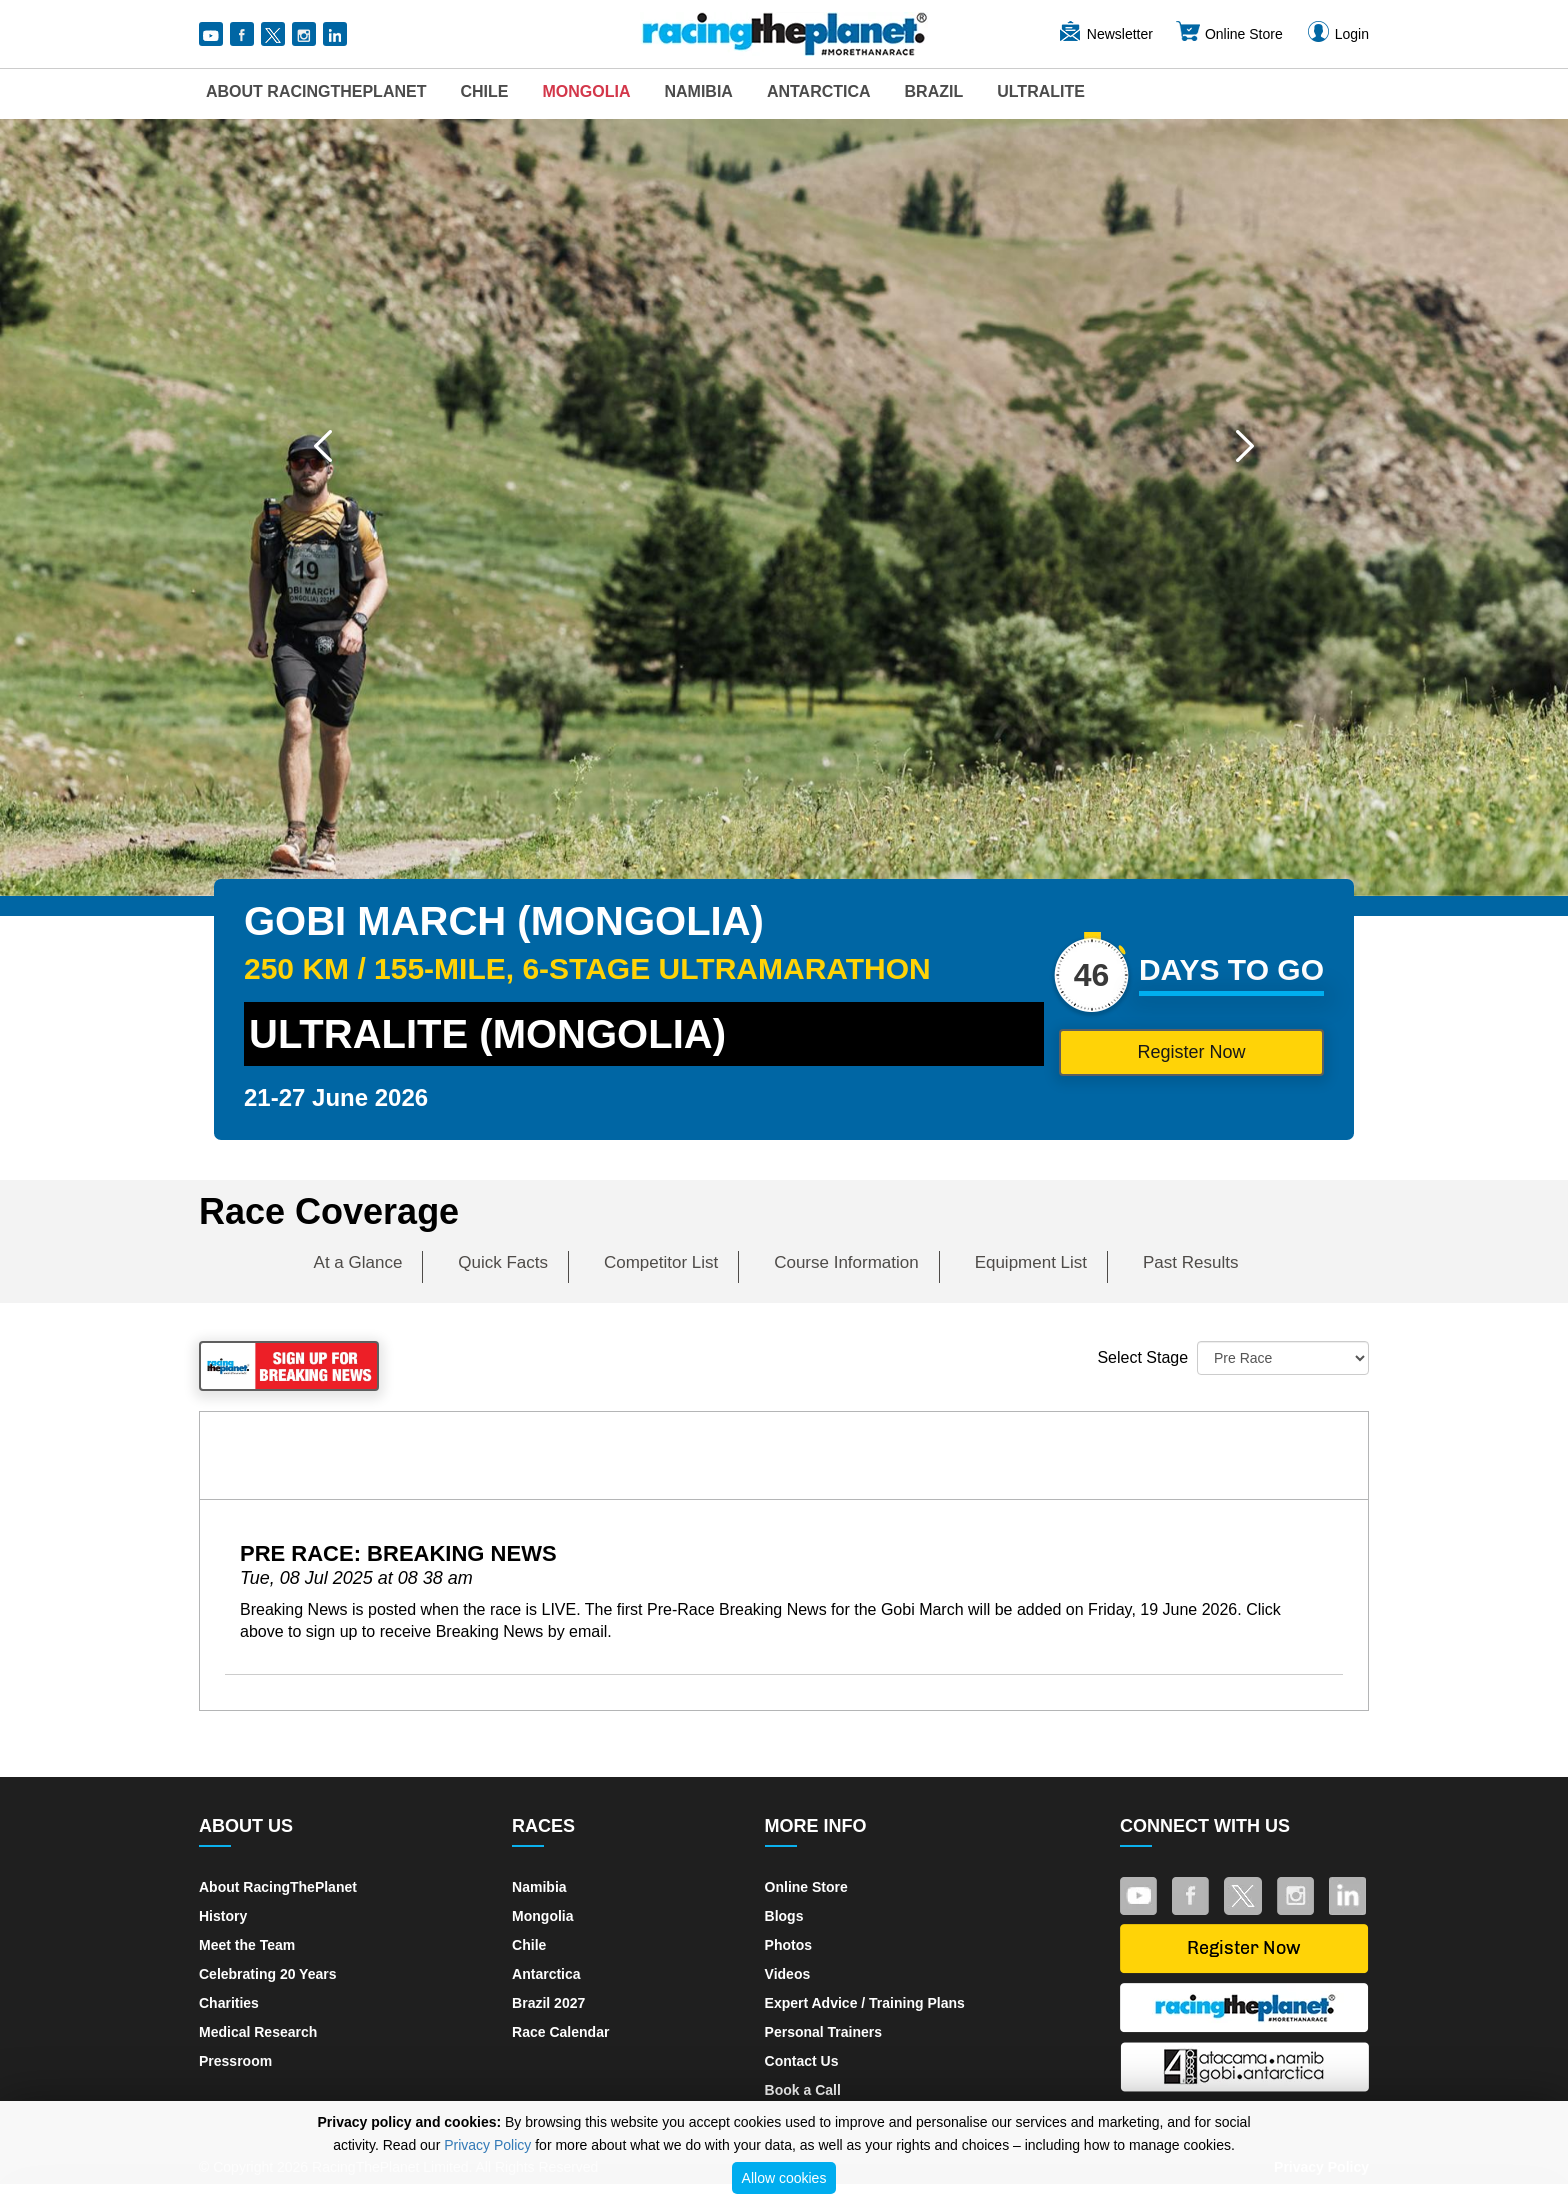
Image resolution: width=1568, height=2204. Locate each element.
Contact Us (802, 2061)
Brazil (934, 91)
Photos (788, 1945)
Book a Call (803, 2090)
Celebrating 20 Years (267, 1974)
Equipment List (1031, 1262)
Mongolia (586, 91)
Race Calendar (560, 2032)
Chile (484, 91)
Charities (229, 2003)
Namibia (698, 91)
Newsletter (1105, 34)
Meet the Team (247, 1945)
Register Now (1191, 1052)
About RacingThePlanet (316, 91)
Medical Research (258, 2032)
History (223, 1916)
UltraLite (1041, 91)
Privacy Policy (487, 2145)
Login (1337, 34)
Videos (788, 1974)
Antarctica (819, 91)
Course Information (846, 1262)
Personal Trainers (824, 2032)
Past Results (1190, 1262)
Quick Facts (503, 1262)
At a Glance (358, 1262)
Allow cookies (784, 2178)
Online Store (1229, 34)
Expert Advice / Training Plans (865, 2003)
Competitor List (661, 1262)
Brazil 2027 (548, 2003)
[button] (323, 446)
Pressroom (235, 2061)
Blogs (784, 1916)
